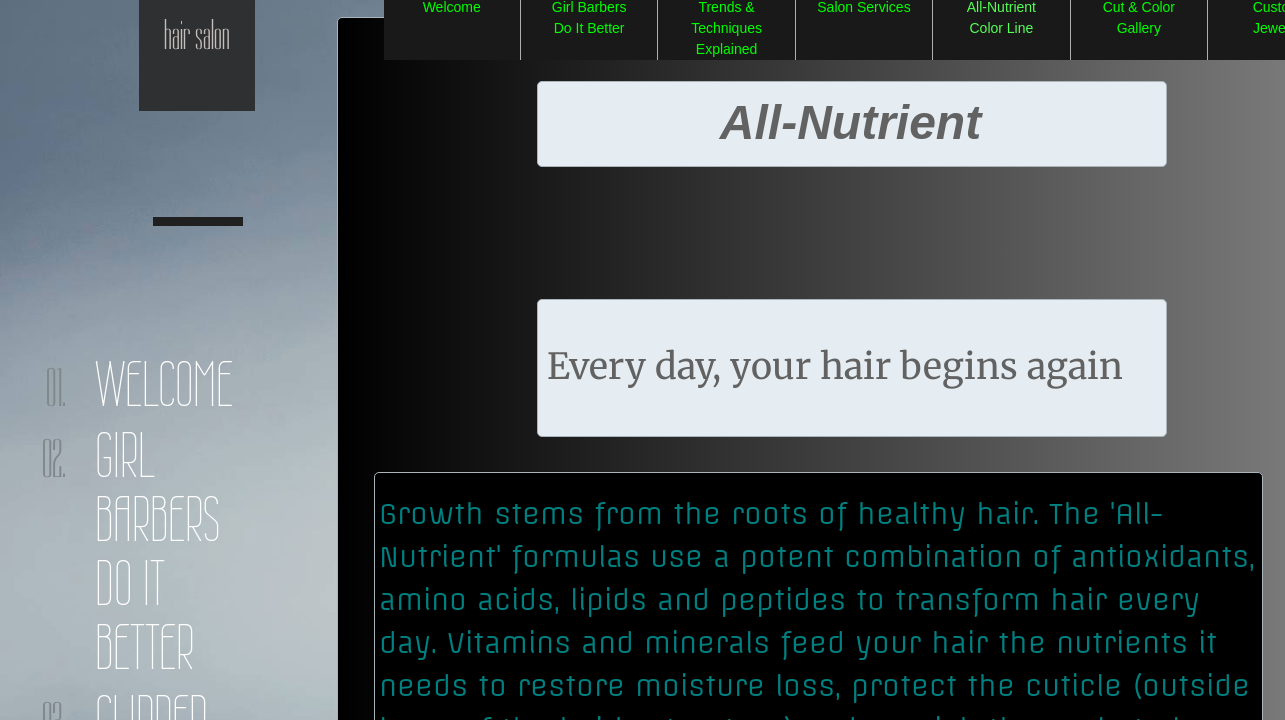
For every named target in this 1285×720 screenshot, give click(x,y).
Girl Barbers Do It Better (157, 551)
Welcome (164, 384)
